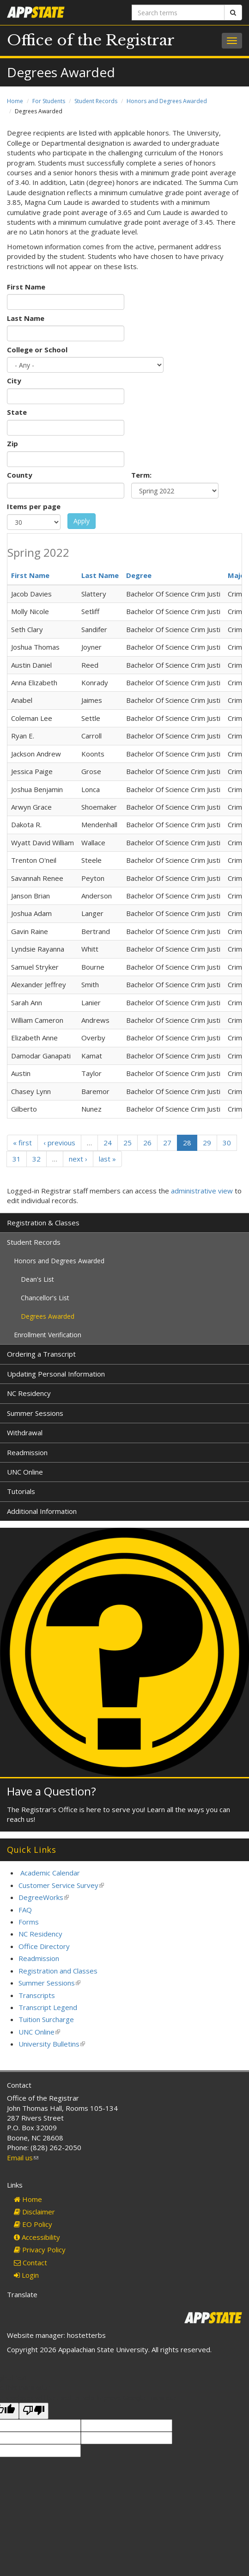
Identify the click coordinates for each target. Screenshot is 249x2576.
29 (207, 1142)
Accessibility (37, 2237)
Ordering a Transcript (41, 1354)
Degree (139, 575)
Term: (141, 475)
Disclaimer (34, 2211)
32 (36, 1158)
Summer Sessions (35, 1413)
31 (16, 1158)
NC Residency (29, 1393)
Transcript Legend (47, 2007)
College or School (37, 349)
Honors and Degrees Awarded (167, 101)
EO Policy (33, 2224)
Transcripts (36, 1995)
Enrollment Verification (47, 1334)
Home (15, 101)
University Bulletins (51, 2043)
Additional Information (42, 1511)
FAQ (25, 1909)
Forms (28, 1921)
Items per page (34, 506)
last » (107, 1158)
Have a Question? (51, 1791)
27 (167, 1142)
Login (26, 2275)
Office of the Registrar (91, 40)
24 (107, 1142)
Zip (12, 443)
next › (78, 1158)
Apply (81, 520)
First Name (26, 286)
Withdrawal (25, 1432)
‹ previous (59, 1142)
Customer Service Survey (61, 1885)
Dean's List (37, 1279)
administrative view (202, 1190)
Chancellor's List (45, 1297)
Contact (30, 2262)
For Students (48, 101)
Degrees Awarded (47, 1316)
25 (127, 1142)
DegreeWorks (43, 1897)
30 (227, 1142)
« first (22, 1142)
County (19, 475)
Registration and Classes (57, 1970)
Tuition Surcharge (46, 2019)
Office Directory (44, 1946)
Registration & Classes (43, 1222)
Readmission (27, 1452)
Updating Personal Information (56, 1373)
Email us (22, 2157)
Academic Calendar (50, 1872)
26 (147, 1142)
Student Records (95, 101)
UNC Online (25, 1471)
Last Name (25, 318)
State (17, 412)
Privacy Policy (40, 2249)
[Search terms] (178, 12)
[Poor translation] (34, 2411)
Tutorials (21, 1491)
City (14, 380)
